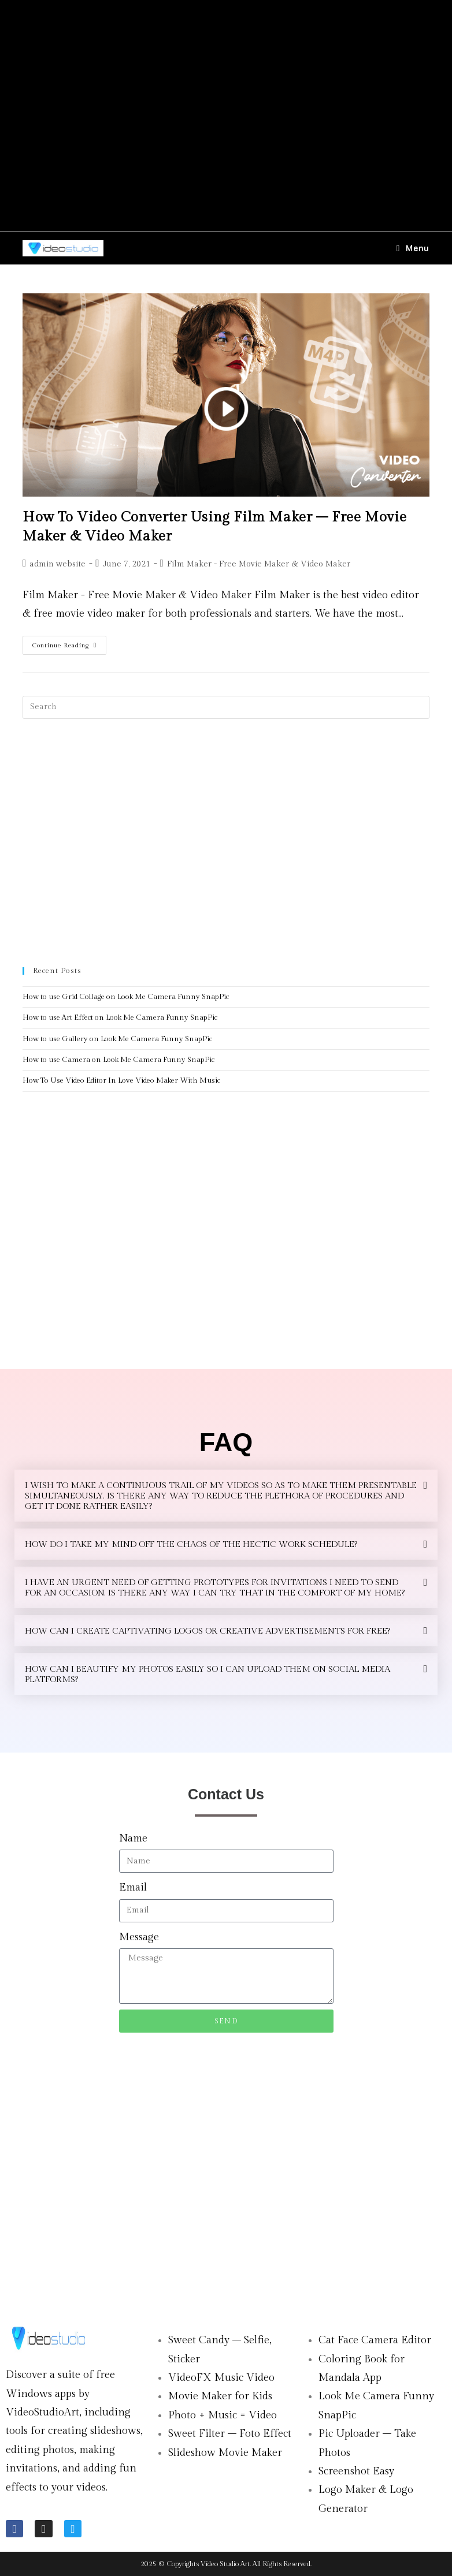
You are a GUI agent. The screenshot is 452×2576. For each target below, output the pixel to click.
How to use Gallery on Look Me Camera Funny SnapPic (117, 1038)
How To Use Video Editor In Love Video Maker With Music (121, 1080)
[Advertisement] (226, 116)
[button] (226, 1496)
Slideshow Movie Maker (225, 2453)
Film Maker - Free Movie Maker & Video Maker (258, 564)
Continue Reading (69, 642)
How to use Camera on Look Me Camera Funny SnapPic (118, 1059)
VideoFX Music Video (221, 2378)
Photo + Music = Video (222, 2415)
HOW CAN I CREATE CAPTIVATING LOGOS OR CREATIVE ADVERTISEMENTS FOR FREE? (207, 1631)
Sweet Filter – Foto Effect (229, 2434)
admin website (57, 564)
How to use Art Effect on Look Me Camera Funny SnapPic (120, 1017)
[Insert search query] (226, 707)
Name (133, 1838)
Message (139, 1937)
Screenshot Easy (356, 2471)
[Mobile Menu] (413, 248)
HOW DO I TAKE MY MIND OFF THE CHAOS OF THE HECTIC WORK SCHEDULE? (191, 1544)
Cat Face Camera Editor (374, 2340)
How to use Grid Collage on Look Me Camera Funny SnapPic (126, 996)
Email (133, 1887)
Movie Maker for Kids (220, 2396)
